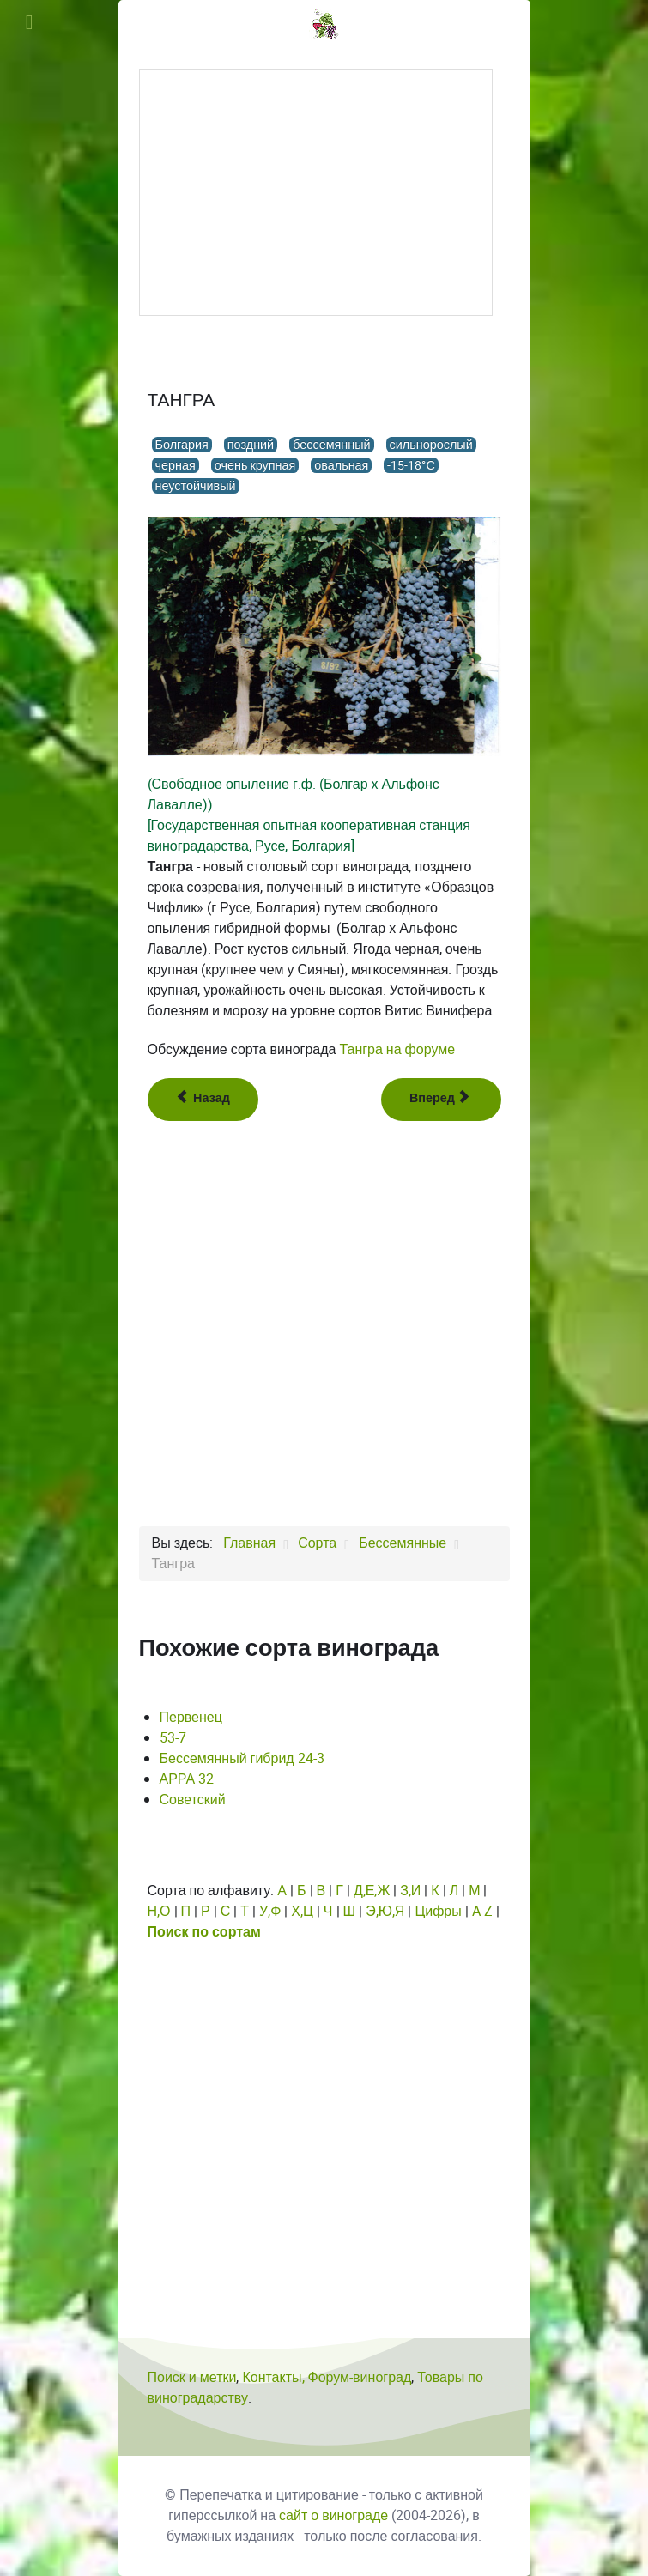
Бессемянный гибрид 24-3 (242, 1758)
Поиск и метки (192, 2377)
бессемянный (331, 444)
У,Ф (270, 1911)
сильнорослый (431, 444)
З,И (410, 1890)
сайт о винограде (333, 2515)
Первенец (191, 1717)
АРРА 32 (187, 1779)
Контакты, (274, 2377)
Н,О (159, 1911)
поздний (250, 444)
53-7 (173, 1738)
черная (175, 465)
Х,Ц (302, 1911)
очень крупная (255, 465)
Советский (193, 1799)
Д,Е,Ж (372, 1890)
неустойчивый (195, 486)
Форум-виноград (360, 2377)
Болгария (182, 444)
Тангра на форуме (397, 1049)
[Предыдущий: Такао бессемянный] (203, 1099)
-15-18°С (410, 465)
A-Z (482, 1911)
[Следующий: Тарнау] (441, 1099)
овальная (341, 465)
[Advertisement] (315, 192)
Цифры (438, 1911)
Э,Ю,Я (385, 1911)
